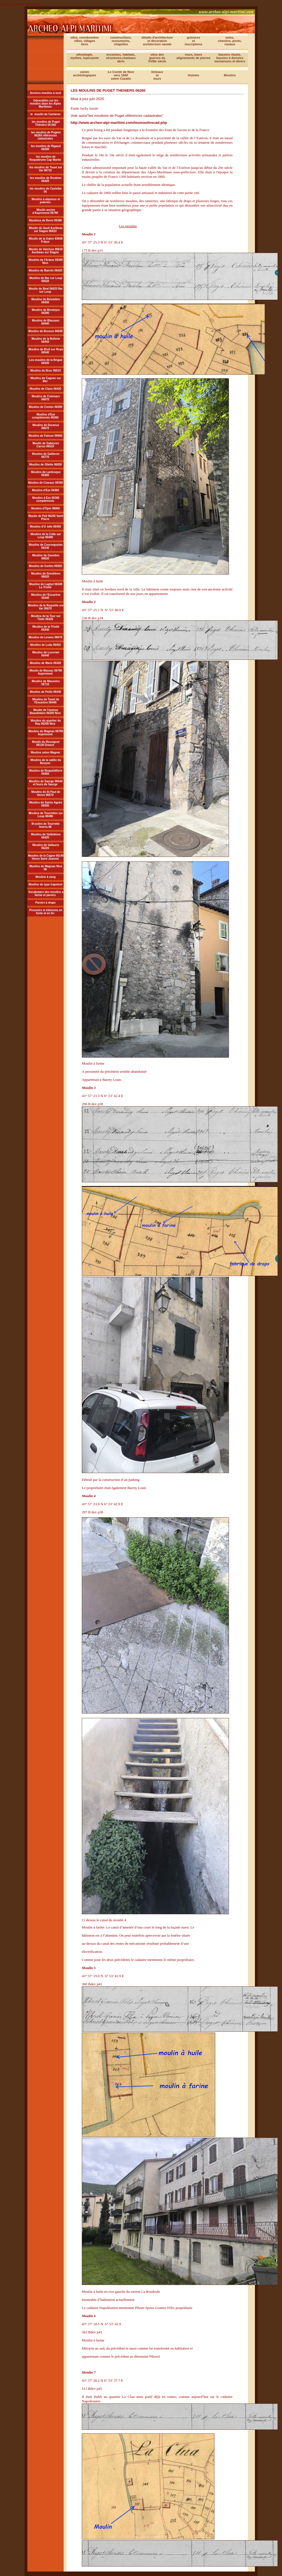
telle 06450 (54, 526)
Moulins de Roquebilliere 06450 (45, 772)
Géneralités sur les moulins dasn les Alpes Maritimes (45, 103)
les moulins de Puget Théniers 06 (46, 123)
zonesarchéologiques (84, 73)
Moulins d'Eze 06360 (45, 490)
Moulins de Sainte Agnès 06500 (45, 804)
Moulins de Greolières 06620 (45, 575)
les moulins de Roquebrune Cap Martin (45, 158)
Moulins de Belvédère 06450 (46, 301)
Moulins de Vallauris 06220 (45, 846)
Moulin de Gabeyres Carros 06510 (45, 445)
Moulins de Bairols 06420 (45, 270)
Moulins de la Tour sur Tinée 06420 (46, 618)
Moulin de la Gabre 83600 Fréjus (46, 240)
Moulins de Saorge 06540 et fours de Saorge (46, 783)
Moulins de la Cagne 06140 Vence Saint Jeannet (45, 857)
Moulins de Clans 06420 (45, 388)
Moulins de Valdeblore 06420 (46, 836)
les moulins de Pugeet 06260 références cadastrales (46, 135)
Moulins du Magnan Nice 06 (45, 868)
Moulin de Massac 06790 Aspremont (46, 672)
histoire (193, 75)
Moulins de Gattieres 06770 (45, 455)
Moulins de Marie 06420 (45, 663)
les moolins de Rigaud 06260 (46, 148)
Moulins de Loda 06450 (45, 644)
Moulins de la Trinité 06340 (45, 628)
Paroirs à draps (45, 902)
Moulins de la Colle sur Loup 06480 (46, 536)
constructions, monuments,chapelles (121, 41)
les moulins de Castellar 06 (46, 190)
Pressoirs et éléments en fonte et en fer (45, 912)
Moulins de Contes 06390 (45, 406)
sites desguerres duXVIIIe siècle (157, 58)
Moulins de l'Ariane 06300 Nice (46, 261)
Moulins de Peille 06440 (45, 691)
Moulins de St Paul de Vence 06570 (45, 793)
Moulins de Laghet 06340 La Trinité (45, 586)
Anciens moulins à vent (45, 92)
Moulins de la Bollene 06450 (46, 340)
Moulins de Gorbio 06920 (45, 566)
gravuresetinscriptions (193, 41)
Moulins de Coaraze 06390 (45, 482)
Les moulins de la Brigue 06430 (45, 361)
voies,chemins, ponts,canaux (230, 41)
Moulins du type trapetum (45, 884)
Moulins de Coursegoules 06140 (46, 546)
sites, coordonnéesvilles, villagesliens (84, 41)
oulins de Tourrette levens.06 (46, 825)
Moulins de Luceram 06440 (45, 654)
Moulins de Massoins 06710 (46, 683)
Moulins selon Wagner (45, 752)
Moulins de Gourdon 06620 (45, 557)
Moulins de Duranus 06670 (45, 427)
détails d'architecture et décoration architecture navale (157, 41)
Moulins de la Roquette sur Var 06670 (46, 607)
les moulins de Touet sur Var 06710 (45, 169)
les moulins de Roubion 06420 (46, 179)
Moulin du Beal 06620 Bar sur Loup (46, 290)
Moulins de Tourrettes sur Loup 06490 (46, 815)
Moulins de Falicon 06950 (46, 435)
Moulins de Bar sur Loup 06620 (45, 279)
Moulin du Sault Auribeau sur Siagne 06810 (46, 229)
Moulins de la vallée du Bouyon (46, 761)
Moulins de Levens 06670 (45, 637)
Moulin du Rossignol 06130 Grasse (45, 743)
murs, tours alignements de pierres (193, 56)
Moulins (230, 75)
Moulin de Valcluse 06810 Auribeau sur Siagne (46, 251)
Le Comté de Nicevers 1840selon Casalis (121, 75)
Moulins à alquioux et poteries (46, 201)
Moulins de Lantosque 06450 (46, 474)
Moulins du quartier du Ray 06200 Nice (46, 722)
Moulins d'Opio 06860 (45, 508)
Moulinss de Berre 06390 (45, 220)
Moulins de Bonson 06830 (45, 331)
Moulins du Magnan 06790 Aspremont (45, 733)
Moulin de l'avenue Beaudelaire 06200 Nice (45, 711)
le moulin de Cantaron (45, 114)
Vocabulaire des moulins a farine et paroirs (45, 893)
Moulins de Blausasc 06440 (46, 322)
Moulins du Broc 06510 (45, 370)
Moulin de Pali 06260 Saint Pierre (45, 517)
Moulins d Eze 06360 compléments (45, 499)
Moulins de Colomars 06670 (46, 398)
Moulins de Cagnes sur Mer (45, 380)
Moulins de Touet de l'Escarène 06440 (45, 701)
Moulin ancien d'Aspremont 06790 (45, 211)
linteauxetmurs (157, 75)
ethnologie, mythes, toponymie (84, 56)
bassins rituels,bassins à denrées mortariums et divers (229, 58)
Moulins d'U (38, 526)
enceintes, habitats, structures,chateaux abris (121, 58)
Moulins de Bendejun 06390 (46, 311)
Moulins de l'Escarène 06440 (46, 596)
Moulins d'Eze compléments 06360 (45, 416)
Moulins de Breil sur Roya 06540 (46, 351)
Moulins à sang (45, 876)
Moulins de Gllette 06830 (45, 464)
